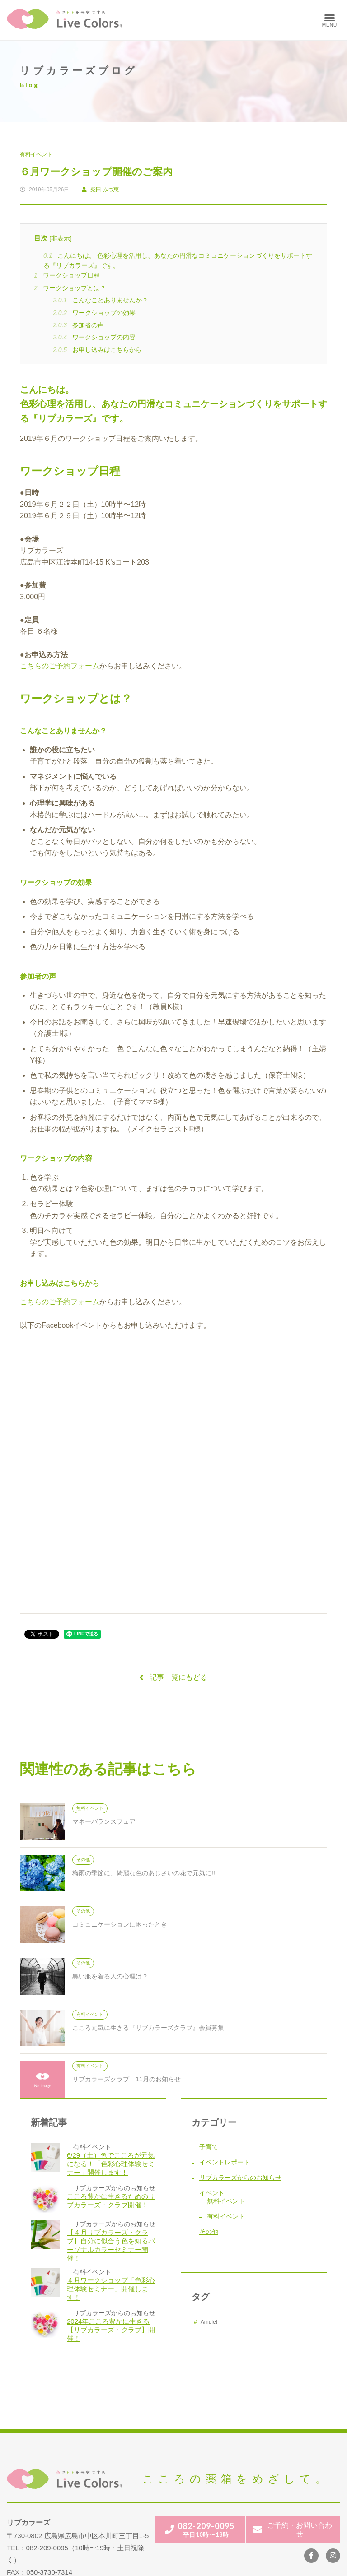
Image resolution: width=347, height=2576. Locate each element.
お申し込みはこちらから (97, 349)
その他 (208, 2231)
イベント (212, 2192)
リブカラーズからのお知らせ (240, 2177)
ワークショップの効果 (94, 312)
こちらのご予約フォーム (59, 666)
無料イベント (226, 2201)
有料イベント (36, 154)
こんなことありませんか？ (100, 300)
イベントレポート (224, 2162)
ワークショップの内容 (94, 337)
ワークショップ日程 (67, 275)
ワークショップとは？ (70, 288)
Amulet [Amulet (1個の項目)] (209, 2322)
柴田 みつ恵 (100, 189)
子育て (208, 2146)
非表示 (60, 238)
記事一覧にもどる (173, 1677)
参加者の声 (78, 325)
